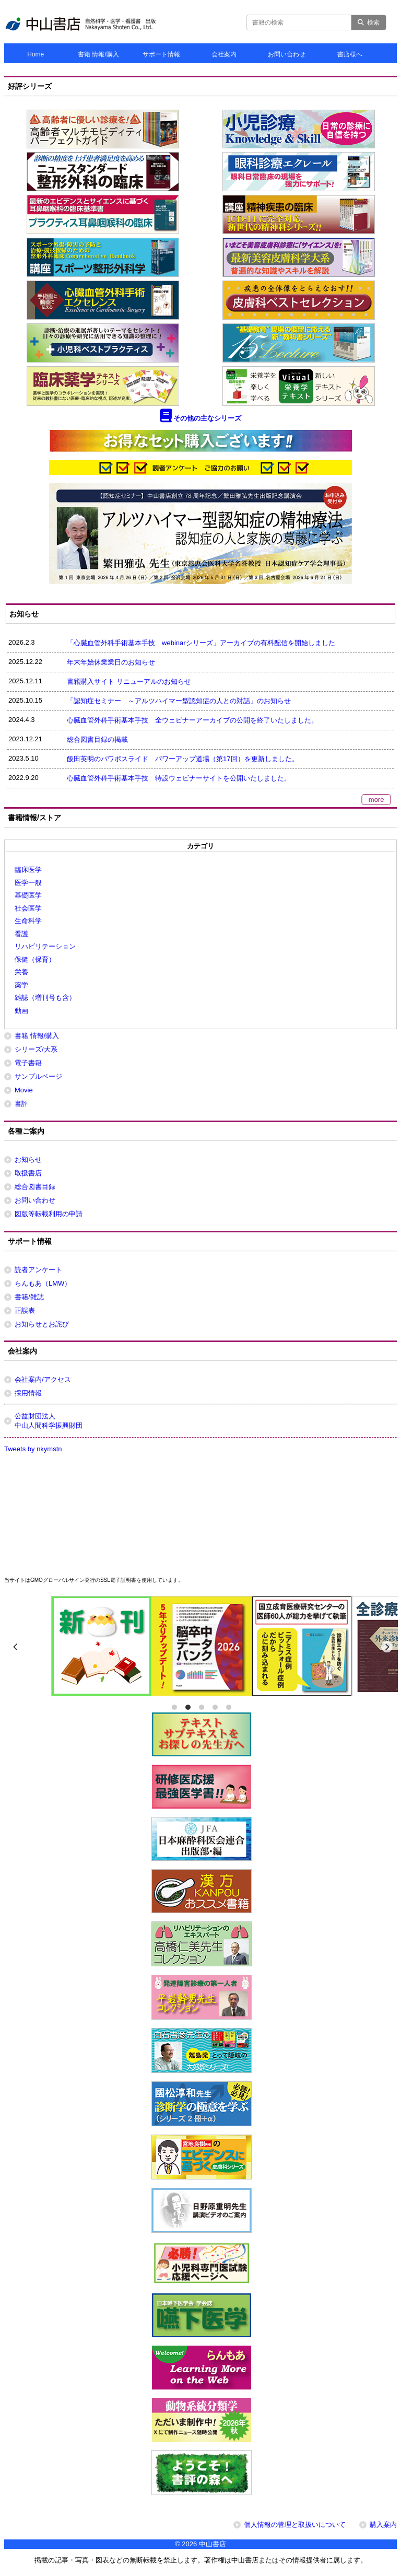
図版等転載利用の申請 (48, 1214)
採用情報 (28, 1393)
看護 (21, 934)
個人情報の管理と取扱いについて (295, 2524)
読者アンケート (38, 1270)
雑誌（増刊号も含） (45, 997)
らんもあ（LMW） (43, 1283)
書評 (21, 1104)
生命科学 (28, 921)
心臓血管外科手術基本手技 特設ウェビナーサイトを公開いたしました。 (179, 778)
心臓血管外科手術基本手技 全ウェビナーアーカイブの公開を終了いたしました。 (192, 720)
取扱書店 (28, 1173)
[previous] (16, 1646)
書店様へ (349, 54)
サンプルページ (38, 1076)
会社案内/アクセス (43, 1379)
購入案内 (383, 2524)
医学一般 (28, 883)
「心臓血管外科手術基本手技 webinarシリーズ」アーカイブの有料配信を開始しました (201, 643)
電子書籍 (28, 1063)
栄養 (21, 972)
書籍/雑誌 (29, 1297)
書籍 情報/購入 (98, 54)
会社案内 (224, 54)
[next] (387, 1646)
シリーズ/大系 (36, 1049)
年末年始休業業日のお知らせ (111, 662)
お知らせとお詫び (42, 1324)
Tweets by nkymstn (33, 1449)
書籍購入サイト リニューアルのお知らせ (129, 681)
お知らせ (28, 1159)
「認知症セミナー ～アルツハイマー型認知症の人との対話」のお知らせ (179, 701)
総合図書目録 (35, 1187)
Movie (24, 1090)
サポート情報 (161, 54)
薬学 (21, 985)
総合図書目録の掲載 (97, 739)
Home (35, 54)
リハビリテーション (45, 946)
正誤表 (25, 1310)
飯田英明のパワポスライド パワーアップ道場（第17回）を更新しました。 (182, 759)
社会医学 (28, 908)
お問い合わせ (286, 54)
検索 (369, 22)
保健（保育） (35, 959)
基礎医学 (28, 895)
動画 (21, 1011)
